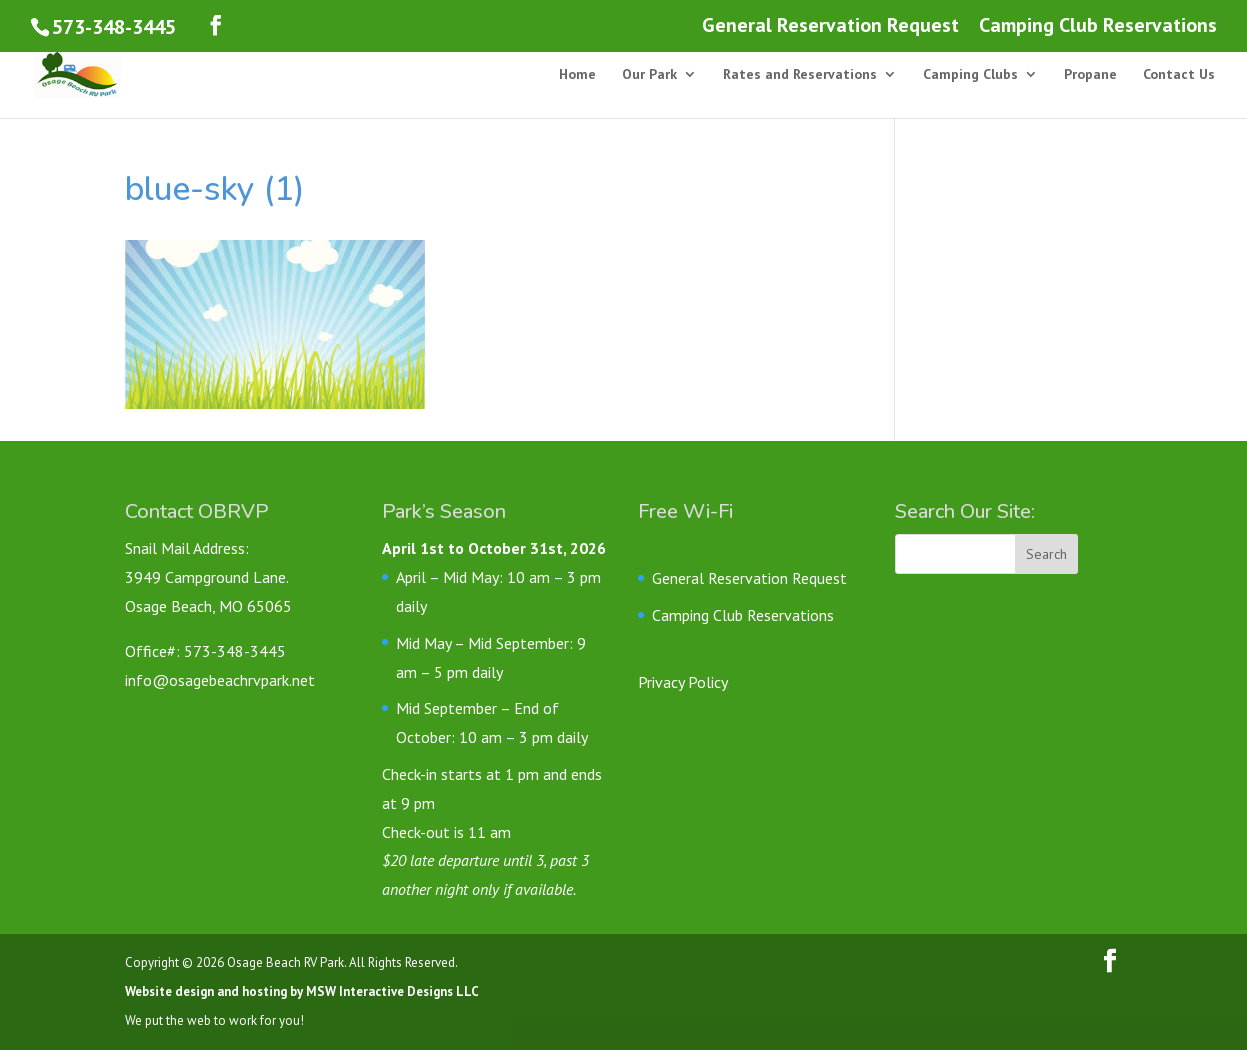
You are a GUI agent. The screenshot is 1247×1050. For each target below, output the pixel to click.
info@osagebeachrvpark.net (220, 680)
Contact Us (1179, 75)
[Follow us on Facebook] (216, 25)
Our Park (649, 75)
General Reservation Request (830, 26)
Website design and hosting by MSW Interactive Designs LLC (302, 991)
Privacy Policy (683, 682)
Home (577, 75)
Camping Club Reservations (1098, 26)
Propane (1090, 75)
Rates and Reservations (800, 75)
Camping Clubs (970, 75)
